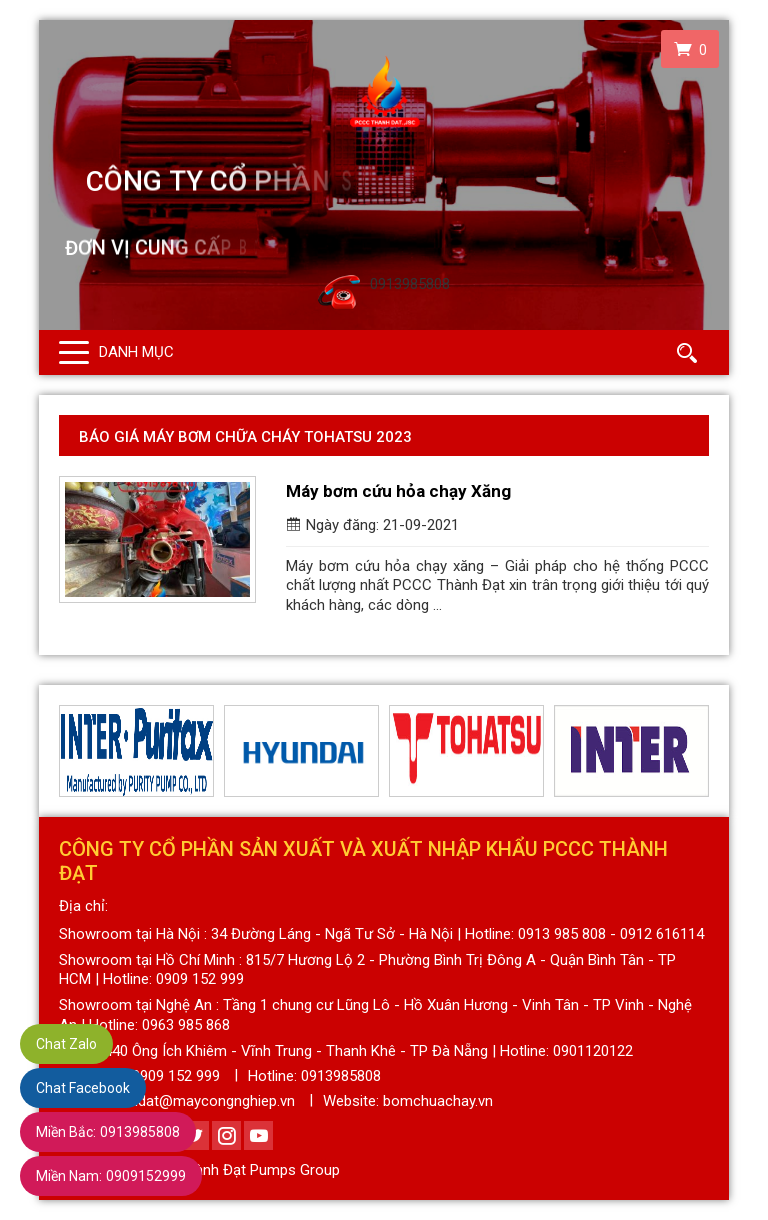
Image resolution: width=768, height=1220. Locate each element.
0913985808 (108, 1132)
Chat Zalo (66, 1044)
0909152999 (111, 1176)
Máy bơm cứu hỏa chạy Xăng (398, 491)
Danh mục (136, 352)
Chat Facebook (83, 1088)
